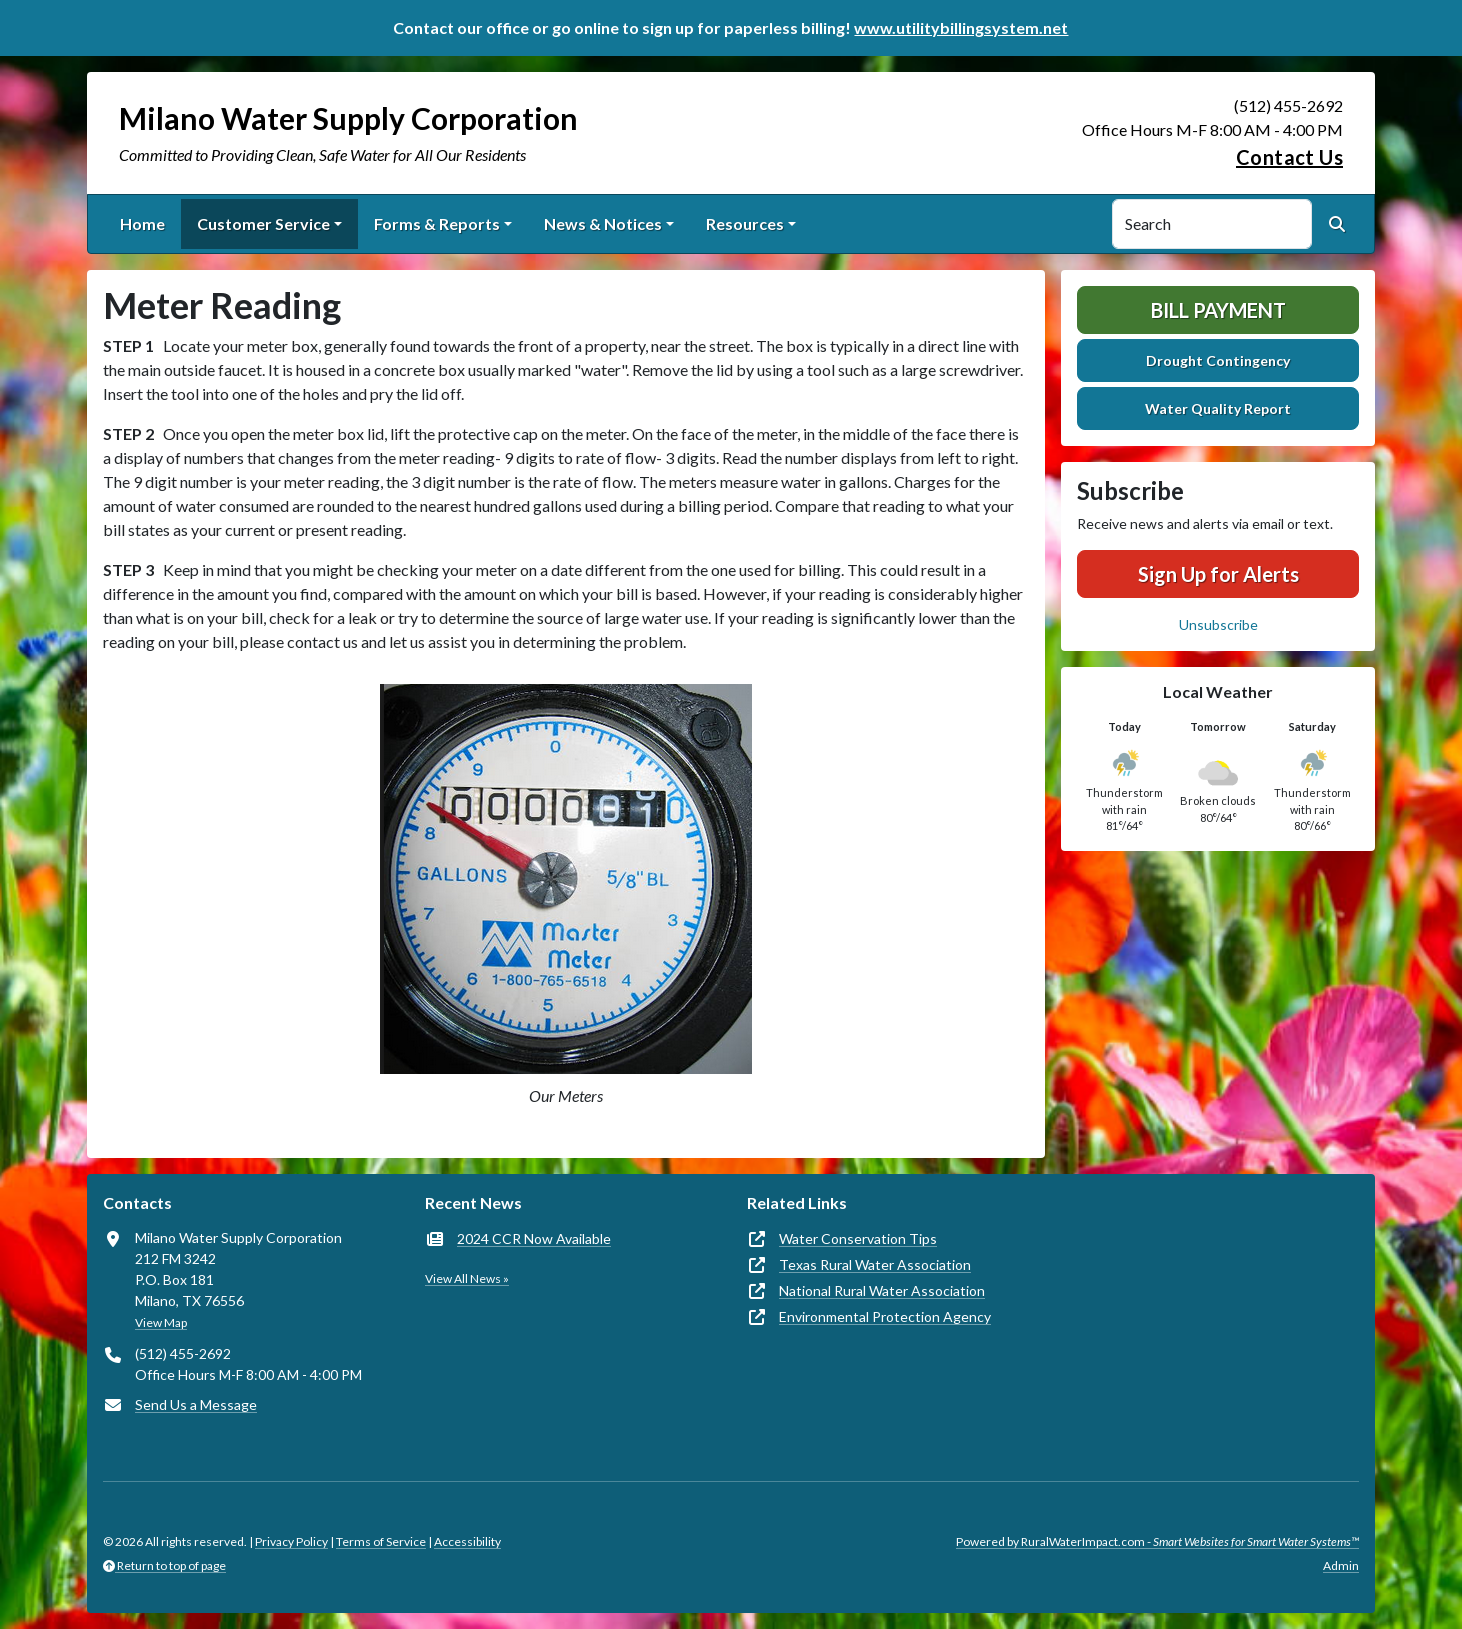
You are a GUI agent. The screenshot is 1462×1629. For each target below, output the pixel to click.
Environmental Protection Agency (885, 1316)
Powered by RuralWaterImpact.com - (1157, 1541)
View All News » (467, 1278)
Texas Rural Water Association (875, 1264)
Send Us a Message (196, 1404)
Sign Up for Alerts (1218, 574)
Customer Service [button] (263, 223)
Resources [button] (745, 223)
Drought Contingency (1218, 360)
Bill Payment (1218, 310)
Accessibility (467, 1541)
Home (142, 223)
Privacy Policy (291, 1541)
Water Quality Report (1218, 408)
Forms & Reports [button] (437, 223)
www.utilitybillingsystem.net (961, 27)
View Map (161, 1322)
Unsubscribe (1218, 624)
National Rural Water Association (882, 1290)
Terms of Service (381, 1541)
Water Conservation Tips (858, 1238)
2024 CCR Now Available (534, 1238)
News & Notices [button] (603, 223)
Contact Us (1289, 157)
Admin (1341, 1565)
